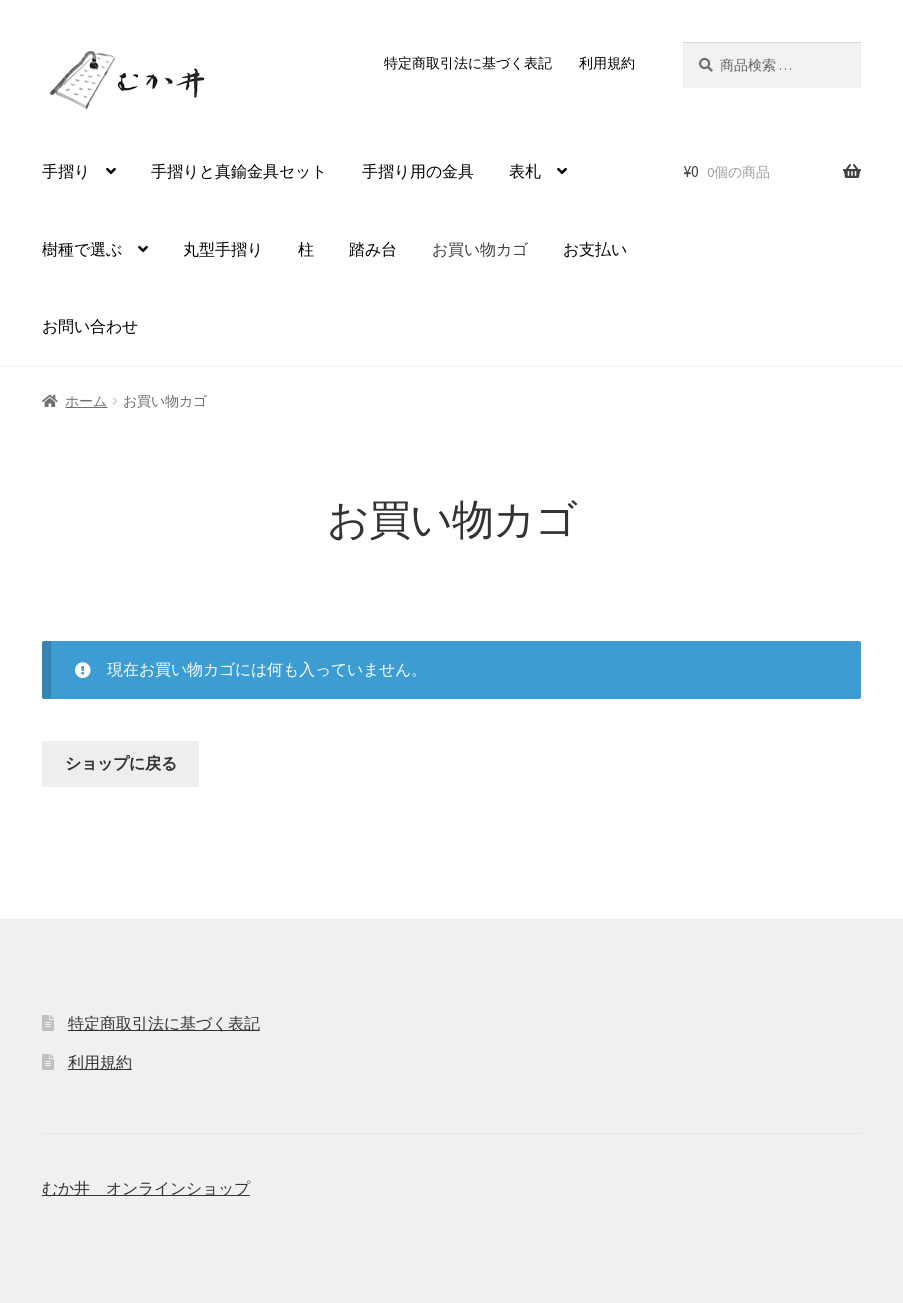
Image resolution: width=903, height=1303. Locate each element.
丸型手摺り (223, 249)
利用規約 (607, 63)
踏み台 (373, 249)
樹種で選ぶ (82, 249)
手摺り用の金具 (418, 171)
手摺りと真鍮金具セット (239, 171)
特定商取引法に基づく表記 (468, 63)
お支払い (595, 249)
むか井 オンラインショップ (146, 1188)
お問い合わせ (90, 326)
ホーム (86, 401)
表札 (525, 171)
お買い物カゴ (480, 249)
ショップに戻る (121, 763)
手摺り (66, 171)
